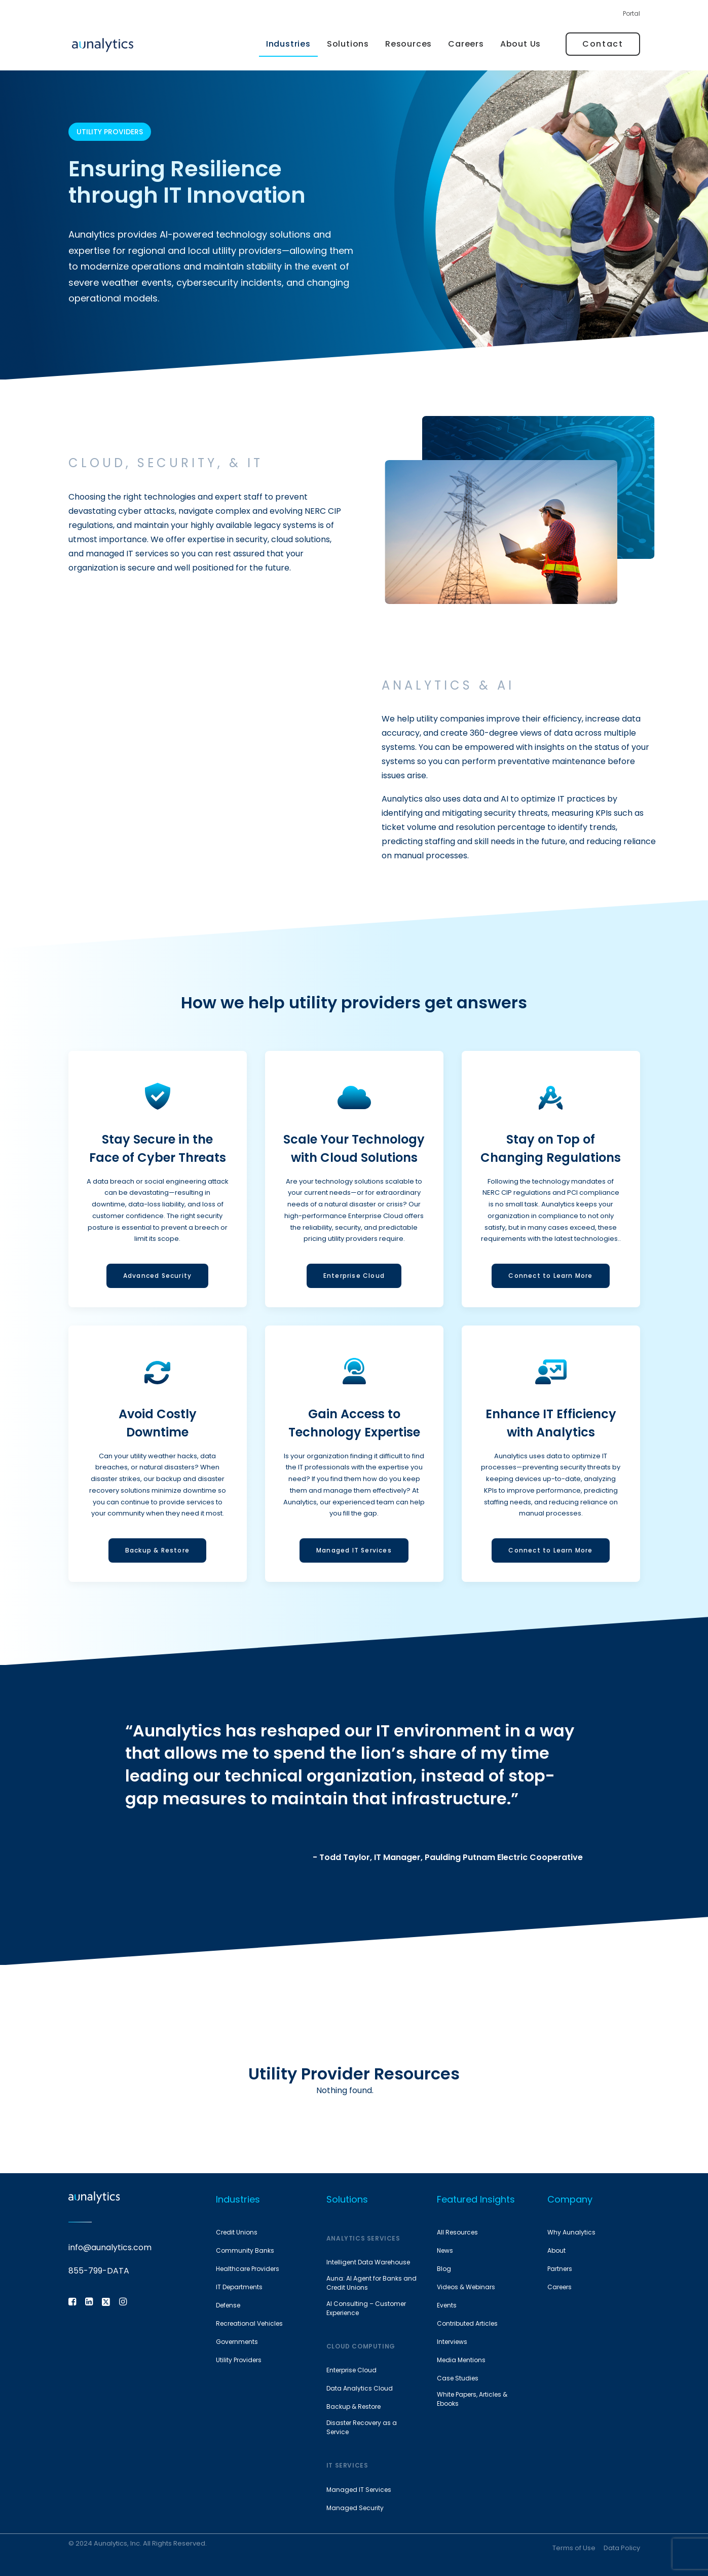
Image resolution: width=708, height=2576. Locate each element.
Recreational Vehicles (249, 2323)
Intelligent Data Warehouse (368, 2262)
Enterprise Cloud (351, 2370)
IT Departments (239, 2287)
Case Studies (457, 2378)
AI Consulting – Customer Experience (366, 2308)
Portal (631, 13)
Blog (444, 2268)
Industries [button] (288, 44)
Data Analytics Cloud (359, 2388)
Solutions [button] (348, 44)
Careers (466, 44)
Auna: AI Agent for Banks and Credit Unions (371, 2283)
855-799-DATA (98, 2271)
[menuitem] (631, 16)
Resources (408, 44)
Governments (237, 2341)
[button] (72, 2302)
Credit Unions (236, 2232)
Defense (228, 2305)
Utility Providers (239, 2360)
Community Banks (245, 2250)
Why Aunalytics (571, 2232)
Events (447, 2305)
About (556, 2250)
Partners (559, 2268)
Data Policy (622, 2548)
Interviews (452, 2341)
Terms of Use (573, 2548)
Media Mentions (461, 2360)
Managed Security (355, 2508)
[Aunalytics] (102, 44)
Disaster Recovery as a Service (361, 2427)
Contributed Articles (467, 2323)
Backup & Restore (353, 2406)
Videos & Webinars (466, 2287)
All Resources (457, 2232)
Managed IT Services (358, 2489)
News (445, 2250)
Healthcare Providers (247, 2268)
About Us (520, 44)
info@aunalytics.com (110, 2247)
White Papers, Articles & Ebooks (472, 2399)
